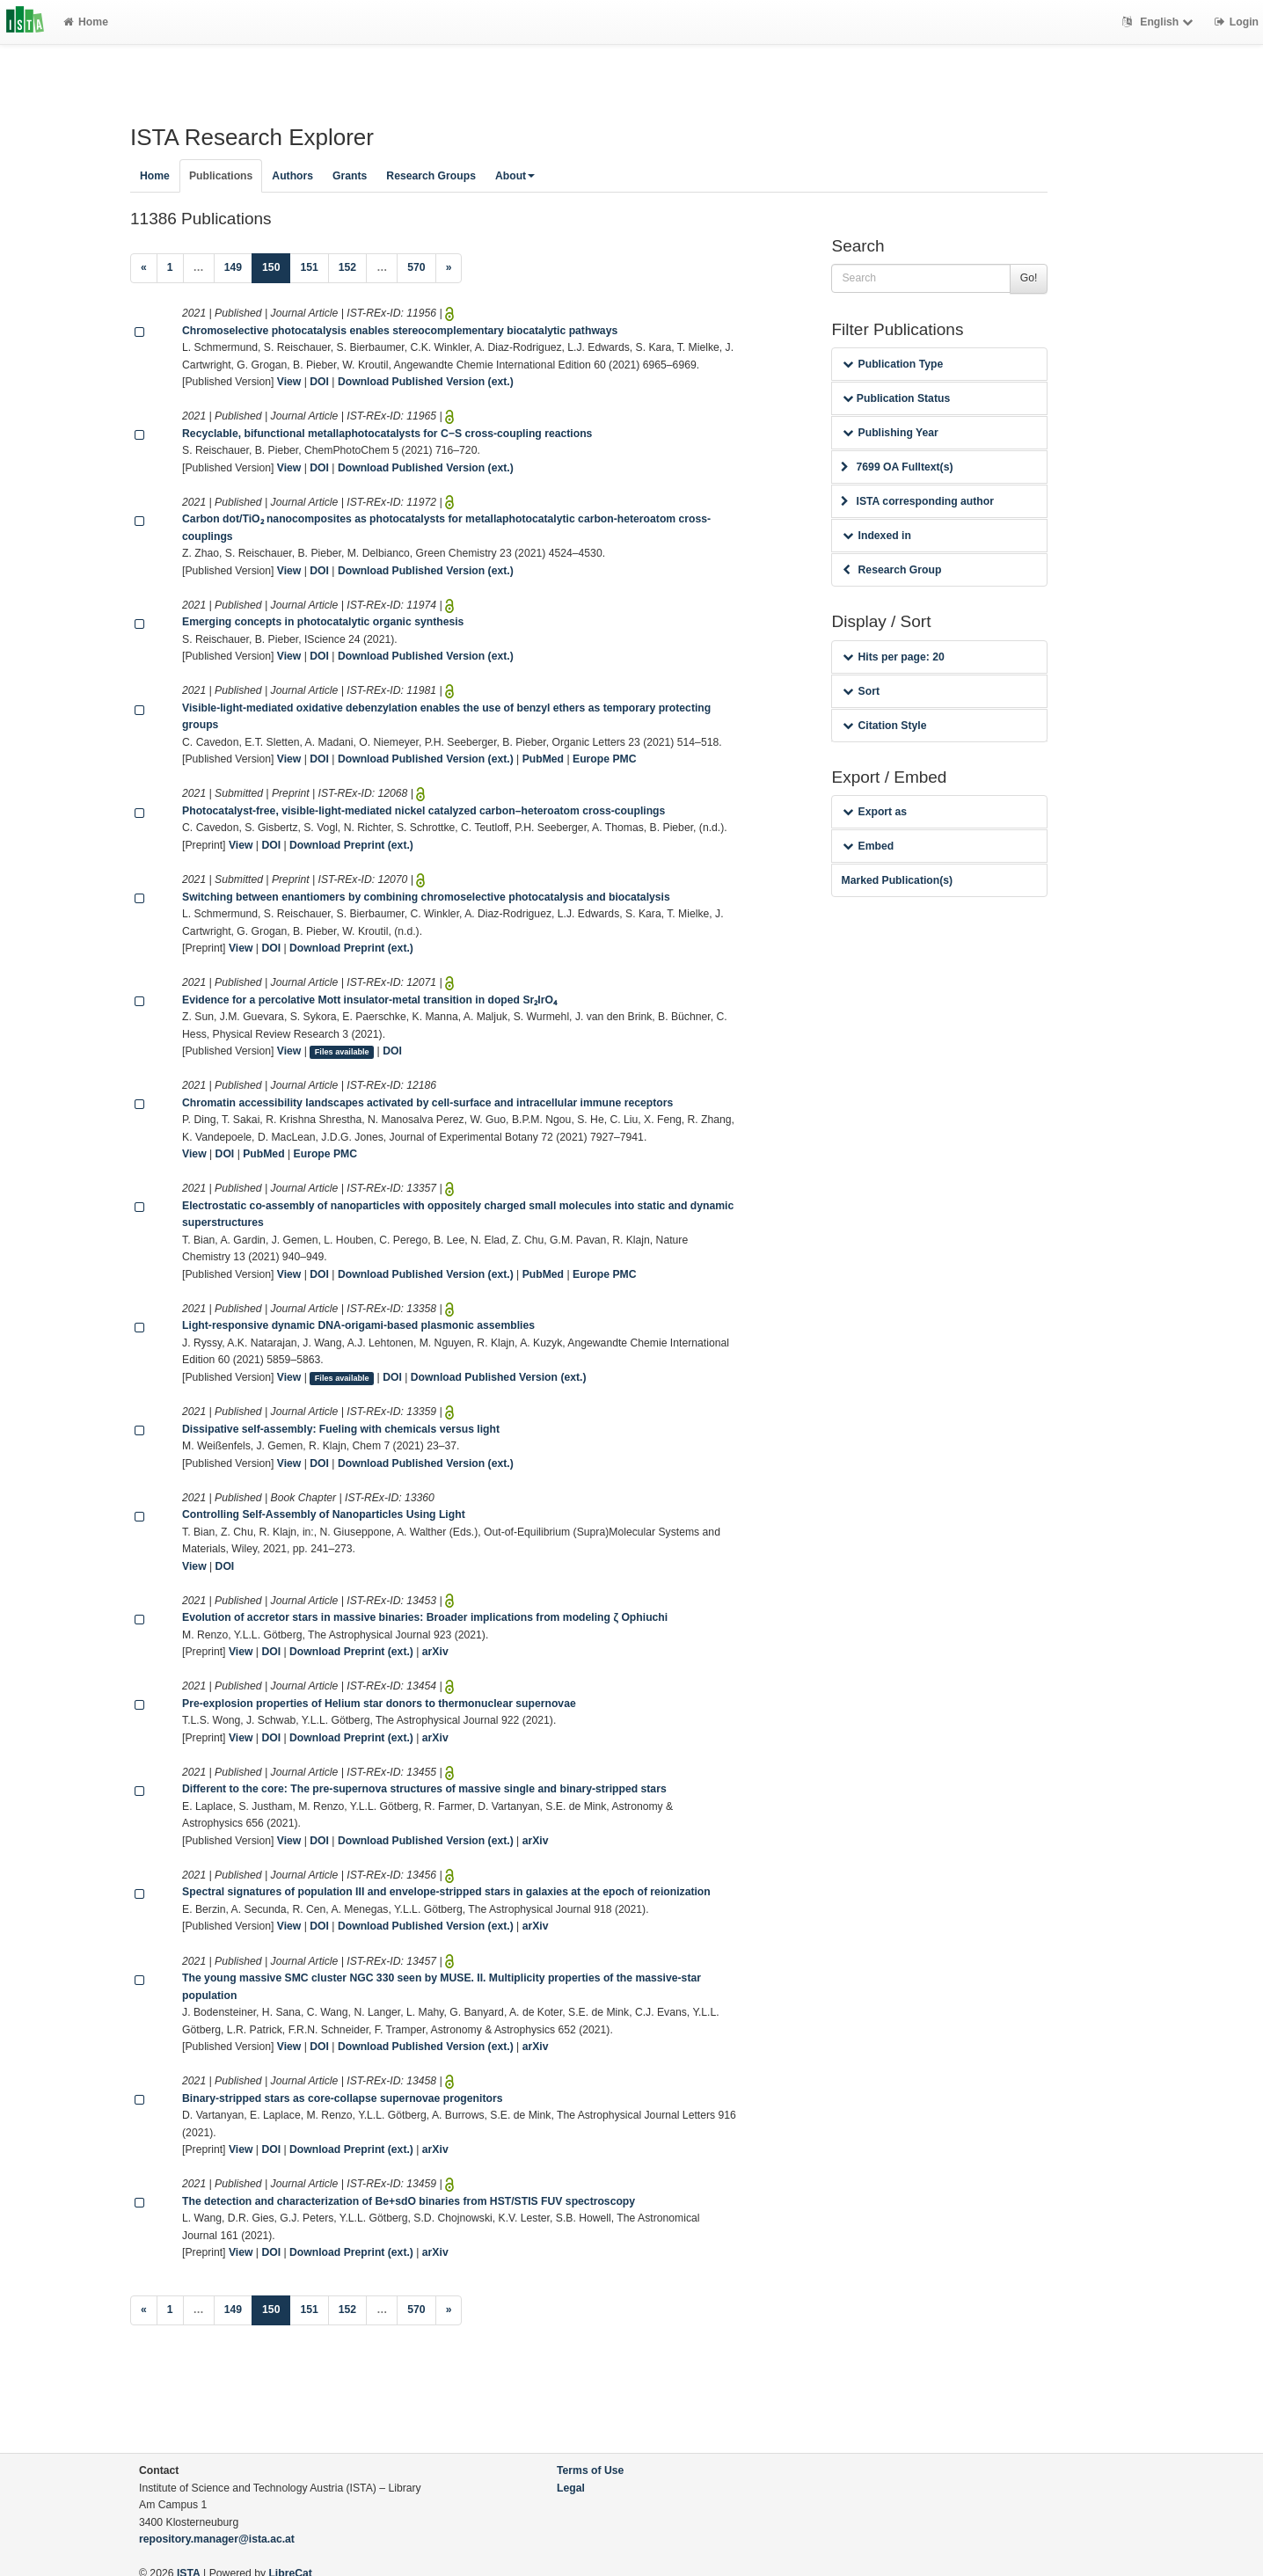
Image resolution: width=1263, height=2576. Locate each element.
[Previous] (143, 268)
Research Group (892, 570)
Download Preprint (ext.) (351, 845)
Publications (220, 176)
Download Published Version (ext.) (426, 382)
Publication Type (893, 364)
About (515, 176)
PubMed (543, 759)
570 (416, 267)
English (1159, 22)
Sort (861, 691)
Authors (292, 176)
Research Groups (431, 176)
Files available (342, 1051)
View (289, 382)
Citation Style (884, 725)
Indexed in (876, 535)
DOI (319, 382)
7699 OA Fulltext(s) (897, 467)
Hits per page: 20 (893, 657)
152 (347, 267)
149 (233, 267)
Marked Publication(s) (897, 880)
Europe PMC (604, 759)
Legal (571, 2488)
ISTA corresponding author (917, 501)
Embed (868, 846)
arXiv (435, 1652)
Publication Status (896, 398)
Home (85, 22)
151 (309, 267)
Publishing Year (890, 433)
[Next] (449, 268)
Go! (1029, 278)
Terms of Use (590, 2470)
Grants (349, 176)
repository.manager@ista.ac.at (217, 2539)
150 (276, 266)
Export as (875, 812)
